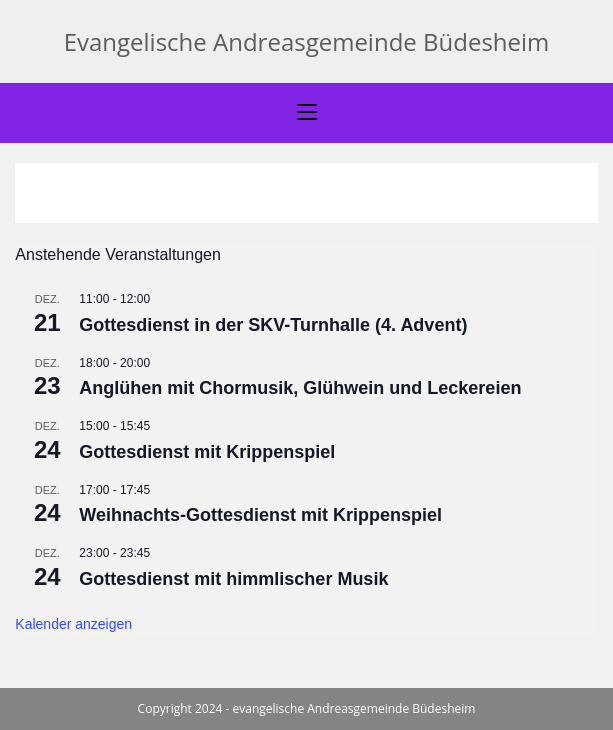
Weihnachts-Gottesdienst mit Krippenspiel (260, 515)
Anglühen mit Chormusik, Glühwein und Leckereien (302, 388)
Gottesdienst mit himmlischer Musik (233, 579)
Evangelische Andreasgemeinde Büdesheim (307, 41)
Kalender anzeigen (73, 624)
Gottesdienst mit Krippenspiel (207, 452)
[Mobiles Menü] (307, 113)
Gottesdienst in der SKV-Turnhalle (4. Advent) (273, 325)
